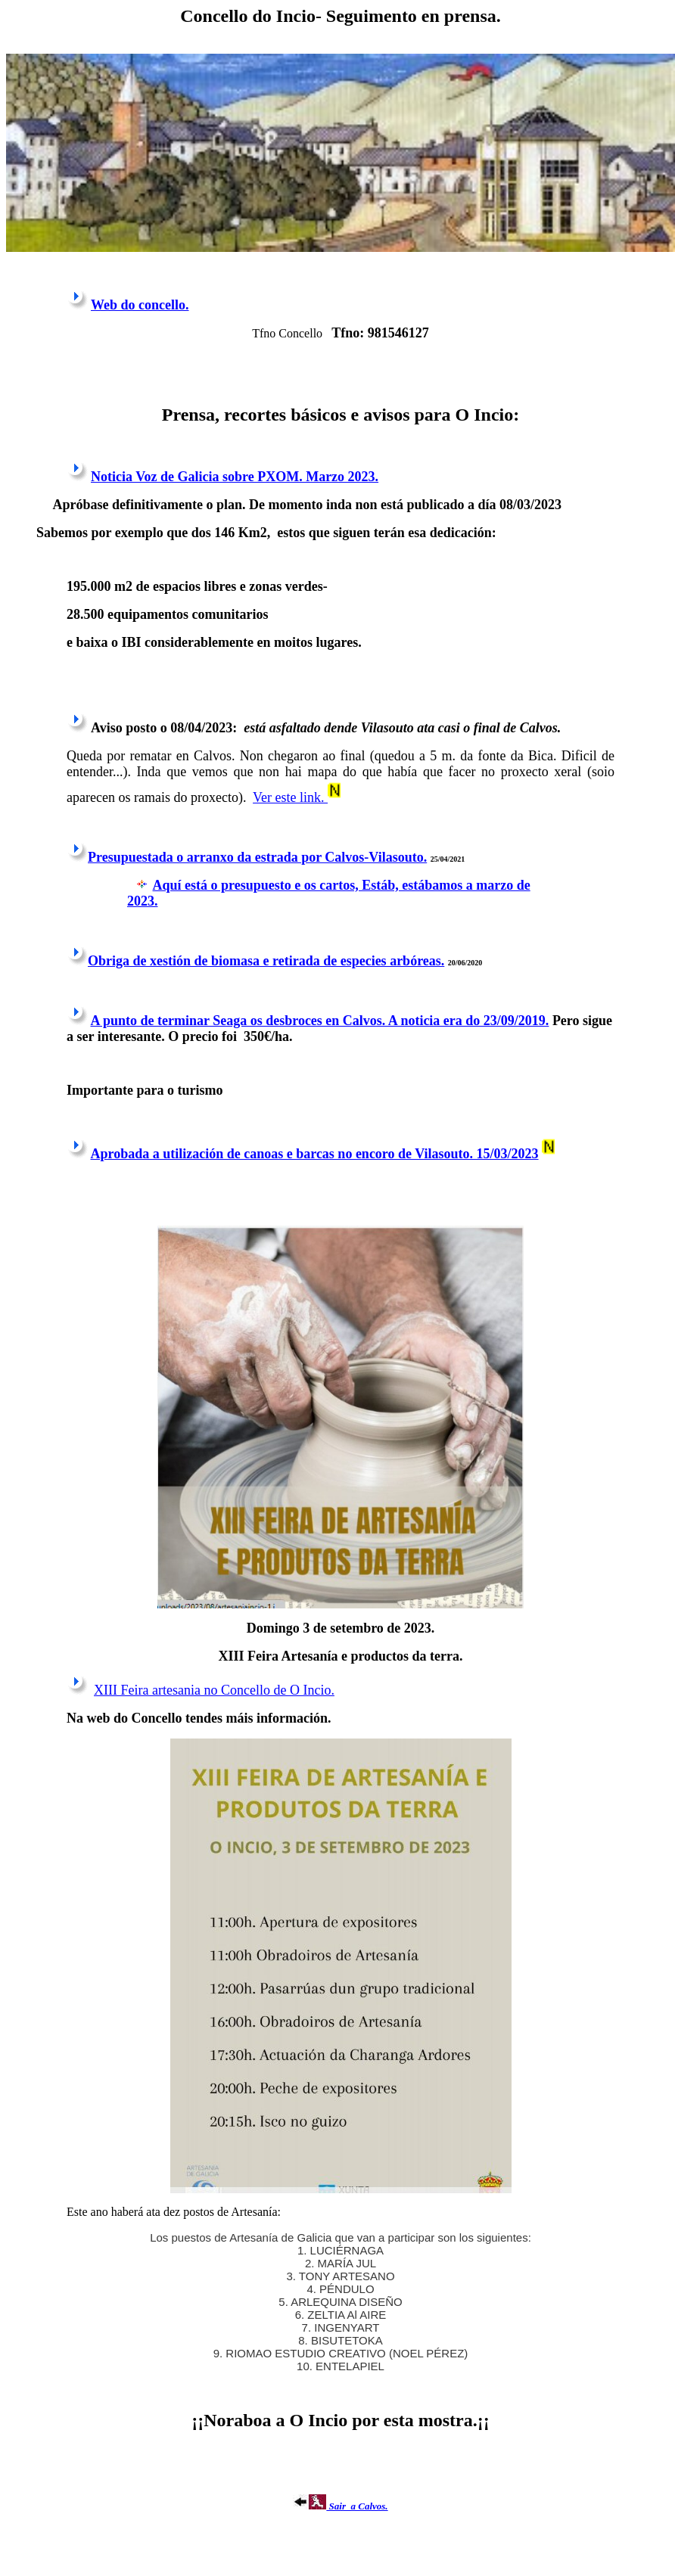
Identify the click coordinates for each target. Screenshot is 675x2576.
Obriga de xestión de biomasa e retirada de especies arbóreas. (266, 960)
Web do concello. (140, 304)
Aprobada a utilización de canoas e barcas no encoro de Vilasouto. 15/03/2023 (315, 1153)
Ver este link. (290, 797)
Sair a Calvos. (340, 2506)
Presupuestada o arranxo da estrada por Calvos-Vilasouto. (257, 857)
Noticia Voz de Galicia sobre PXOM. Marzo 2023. (234, 476)
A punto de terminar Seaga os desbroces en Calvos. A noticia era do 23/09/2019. (320, 1020)
